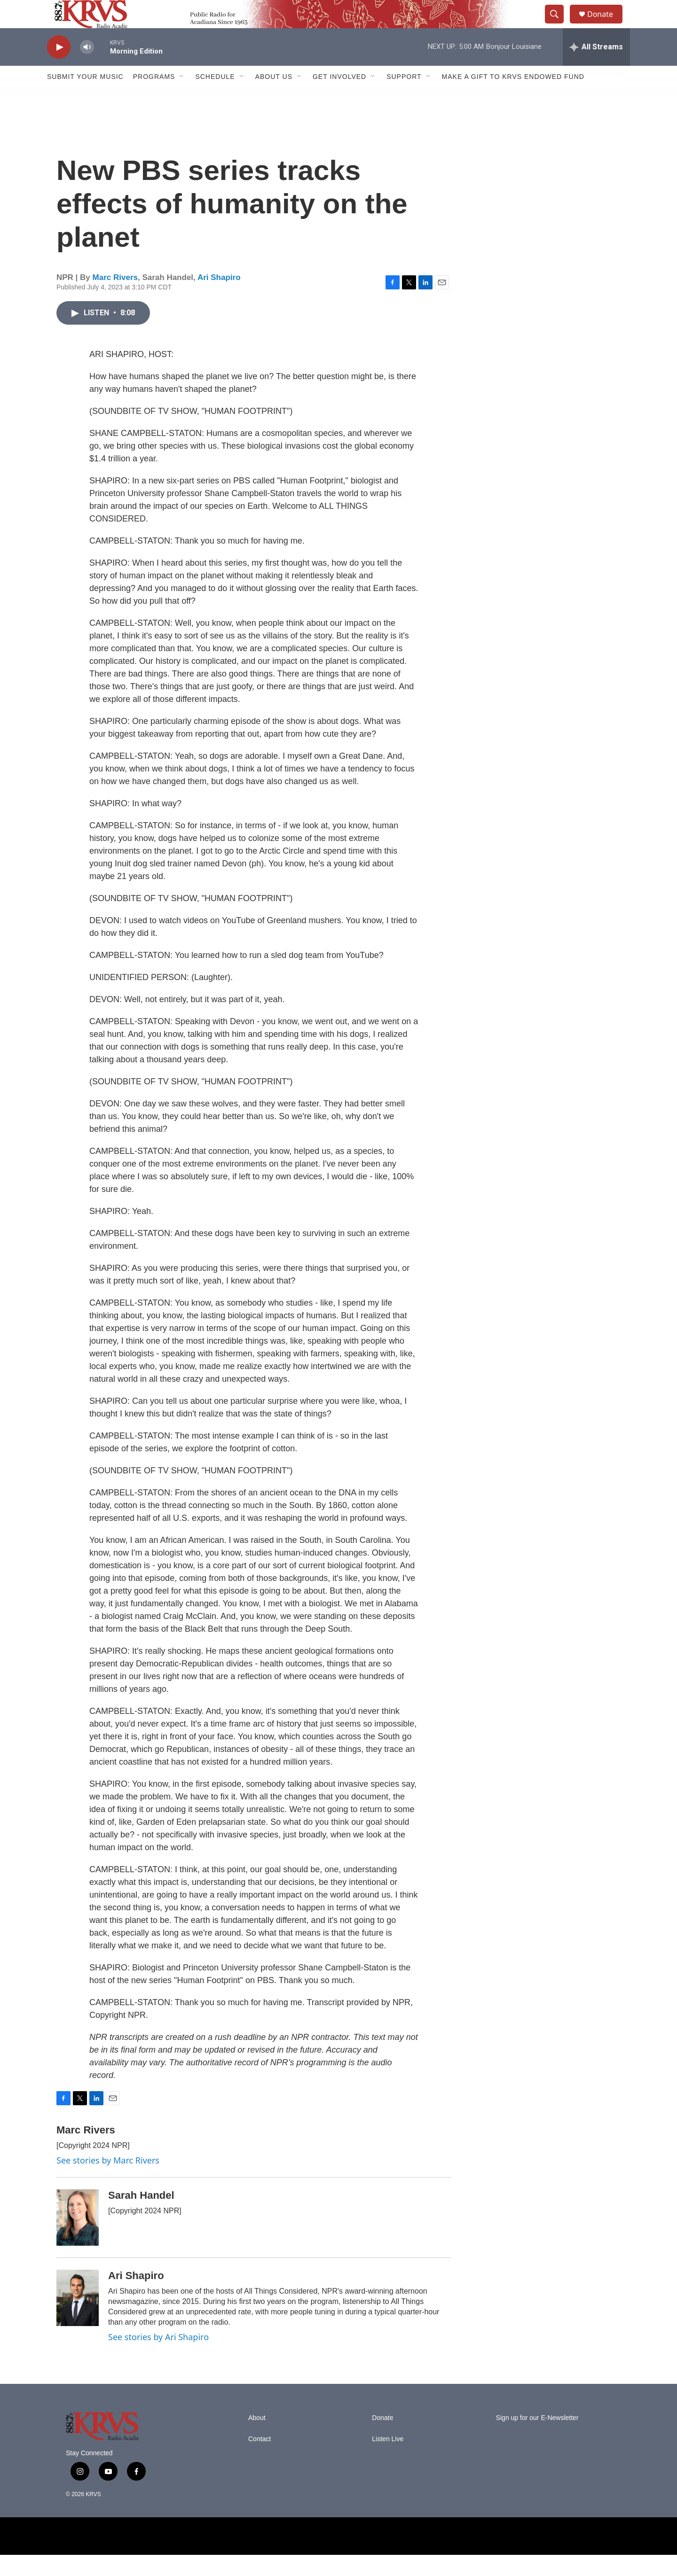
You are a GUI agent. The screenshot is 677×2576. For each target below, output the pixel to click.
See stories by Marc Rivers (107, 2181)
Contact (259, 2460)
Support (403, 97)
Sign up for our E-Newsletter (537, 2439)
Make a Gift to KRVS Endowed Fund (513, 97)
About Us (273, 97)
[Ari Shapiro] (77, 2319)
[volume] (87, 68)
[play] (58, 68)
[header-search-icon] (558, 25)
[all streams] (596, 68)
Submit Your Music (85, 97)
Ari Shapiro (219, 298)
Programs (154, 97)
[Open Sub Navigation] (182, 97)
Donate (606, 25)
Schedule (215, 97)
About (257, 2439)
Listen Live (387, 2460)
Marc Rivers (115, 298)
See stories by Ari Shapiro (158, 2358)
